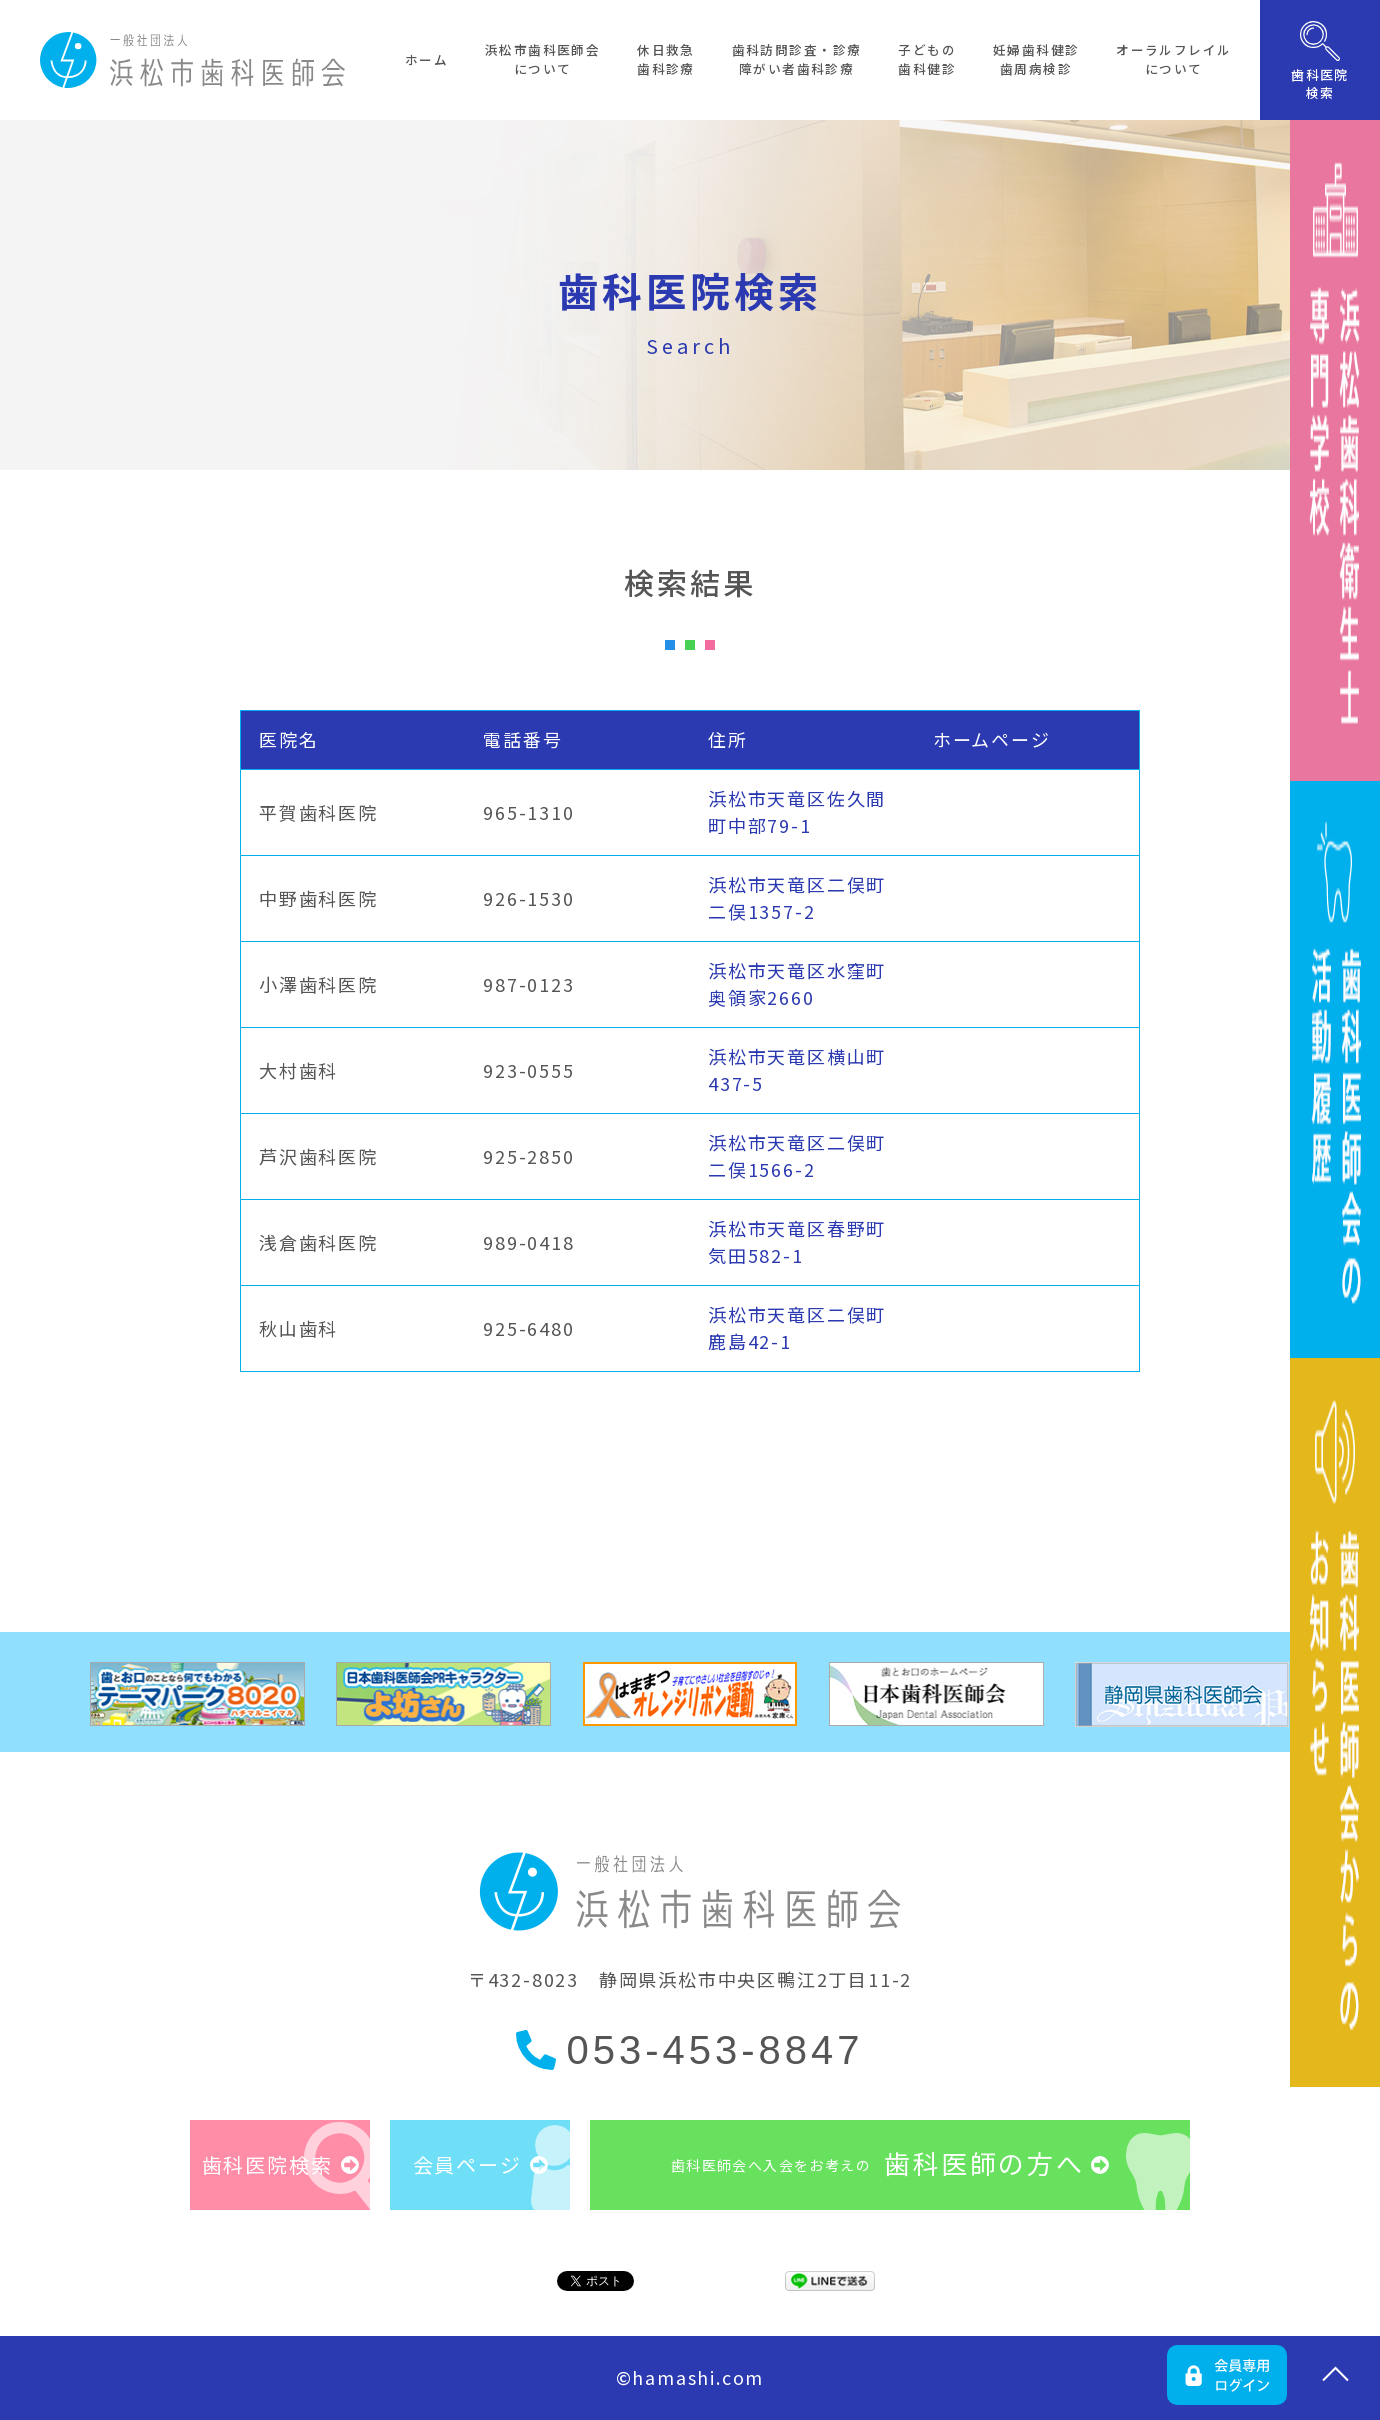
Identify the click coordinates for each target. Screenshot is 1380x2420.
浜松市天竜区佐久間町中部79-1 (797, 811)
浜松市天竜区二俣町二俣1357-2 (797, 897)
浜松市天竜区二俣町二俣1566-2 (797, 1155)
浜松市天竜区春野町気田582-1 (797, 1241)
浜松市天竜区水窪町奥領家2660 (797, 983)
